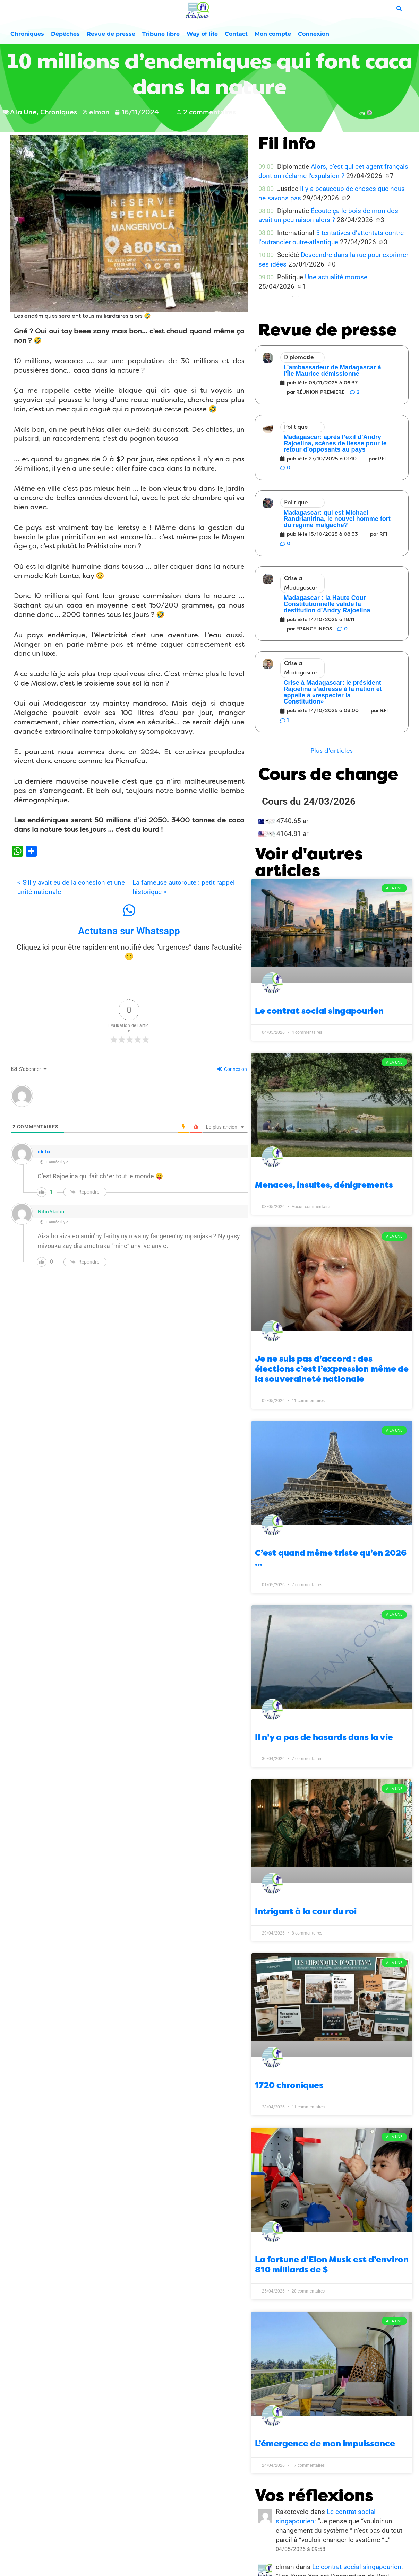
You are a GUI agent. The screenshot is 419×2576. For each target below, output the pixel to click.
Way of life (202, 33)
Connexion (313, 33)
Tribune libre (161, 33)
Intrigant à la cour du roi (306, 1911)
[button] (331, 751)
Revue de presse (111, 33)
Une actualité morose (336, 277)
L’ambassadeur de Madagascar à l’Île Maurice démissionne (332, 370)
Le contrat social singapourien (319, 1011)
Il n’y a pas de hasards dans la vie (324, 1737)
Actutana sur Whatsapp (129, 931)
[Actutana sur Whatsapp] (129, 910)
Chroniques (27, 33)
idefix (44, 1151)
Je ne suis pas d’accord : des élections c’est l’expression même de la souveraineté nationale (332, 1369)
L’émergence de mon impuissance (325, 2443)
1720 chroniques (289, 2085)
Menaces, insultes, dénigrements (324, 1185)
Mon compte (273, 33)
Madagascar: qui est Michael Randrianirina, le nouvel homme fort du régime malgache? (337, 519)
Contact (236, 33)
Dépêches (65, 33)
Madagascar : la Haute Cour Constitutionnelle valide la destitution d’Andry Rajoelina (327, 604)
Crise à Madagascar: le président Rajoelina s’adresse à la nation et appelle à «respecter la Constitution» (333, 692)
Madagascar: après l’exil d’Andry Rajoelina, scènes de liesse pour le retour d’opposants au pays (335, 443)
